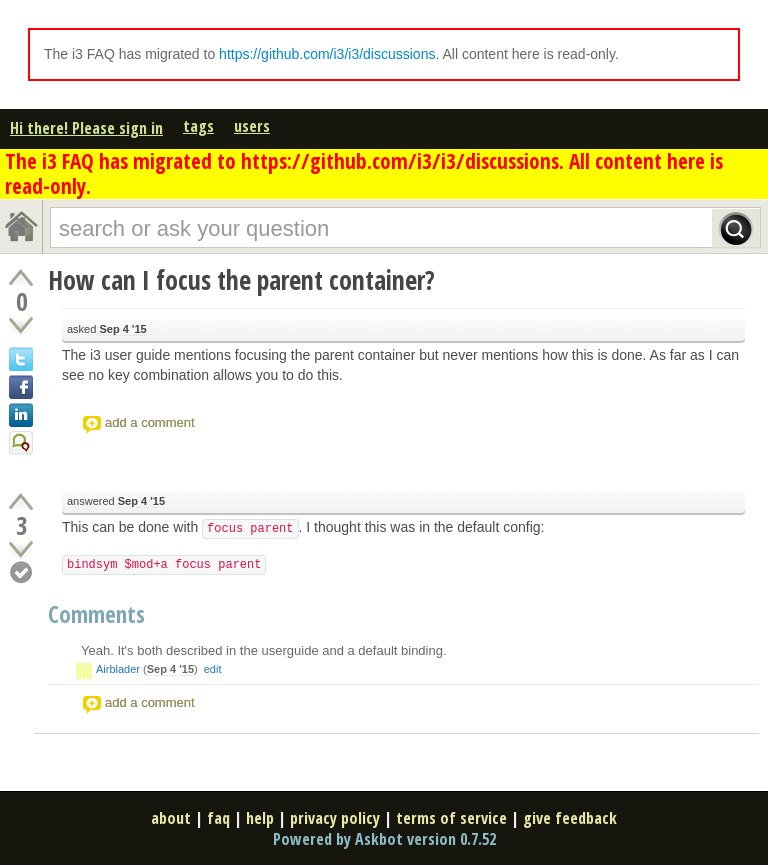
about (171, 818)
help (260, 818)
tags (198, 126)
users (252, 126)
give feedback (570, 818)
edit (213, 669)
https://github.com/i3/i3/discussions (327, 54)
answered (116, 501)
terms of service (451, 818)
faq (218, 818)
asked (107, 329)
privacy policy (335, 818)
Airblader (118, 669)
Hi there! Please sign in (86, 128)
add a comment (150, 422)
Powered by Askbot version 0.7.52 (384, 839)
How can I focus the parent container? (241, 280)
